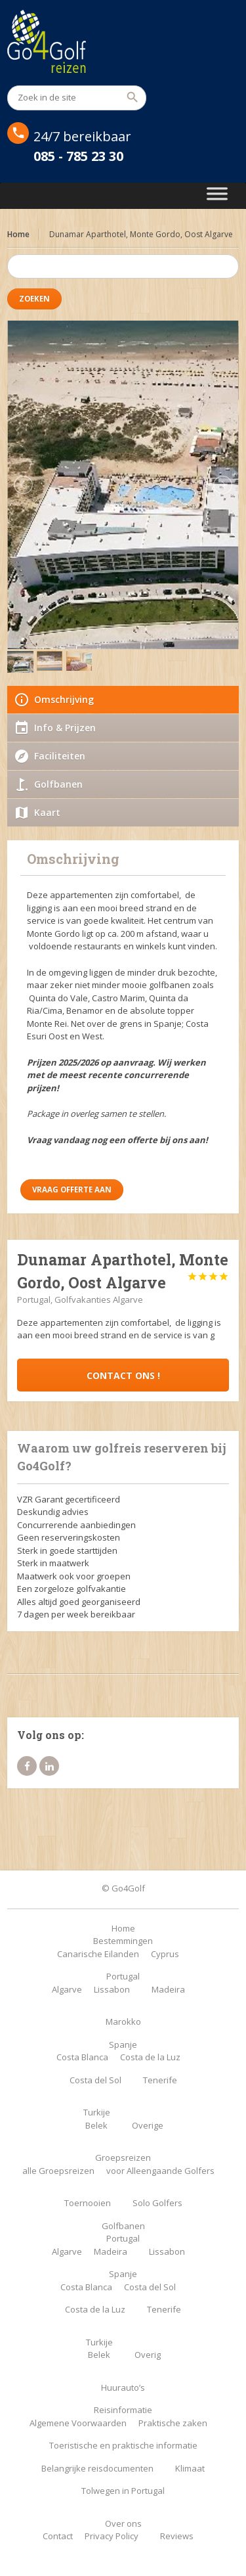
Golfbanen (58, 784)
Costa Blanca (82, 2057)
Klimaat (190, 2468)
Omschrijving (64, 699)
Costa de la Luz (150, 2057)
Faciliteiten (59, 756)
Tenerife (160, 2080)
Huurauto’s (123, 2387)
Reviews (177, 2536)
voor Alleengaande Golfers (160, 2171)
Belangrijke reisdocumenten (97, 2468)
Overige (147, 2125)
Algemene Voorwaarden (78, 2423)
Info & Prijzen (65, 727)
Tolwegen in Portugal (123, 2491)
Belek (96, 2125)
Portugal (123, 1976)
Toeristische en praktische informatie (123, 2445)
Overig (147, 2355)
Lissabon (112, 1989)
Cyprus (165, 1954)
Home (18, 234)
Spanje (123, 2044)
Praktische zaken (172, 2423)
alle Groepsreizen (58, 2171)
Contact (58, 2536)
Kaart (47, 812)
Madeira (168, 1989)
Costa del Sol (95, 2080)
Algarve (67, 1989)
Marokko (123, 2021)
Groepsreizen (123, 2157)
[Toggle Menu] (217, 195)
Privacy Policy (111, 2536)
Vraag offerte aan (72, 1189)
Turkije (96, 2112)
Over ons (123, 2523)
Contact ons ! (123, 1375)
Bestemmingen (123, 1941)
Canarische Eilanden (98, 1954)
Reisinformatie (123, 2410)
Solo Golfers (157, 2203)
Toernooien (87, 2203)
